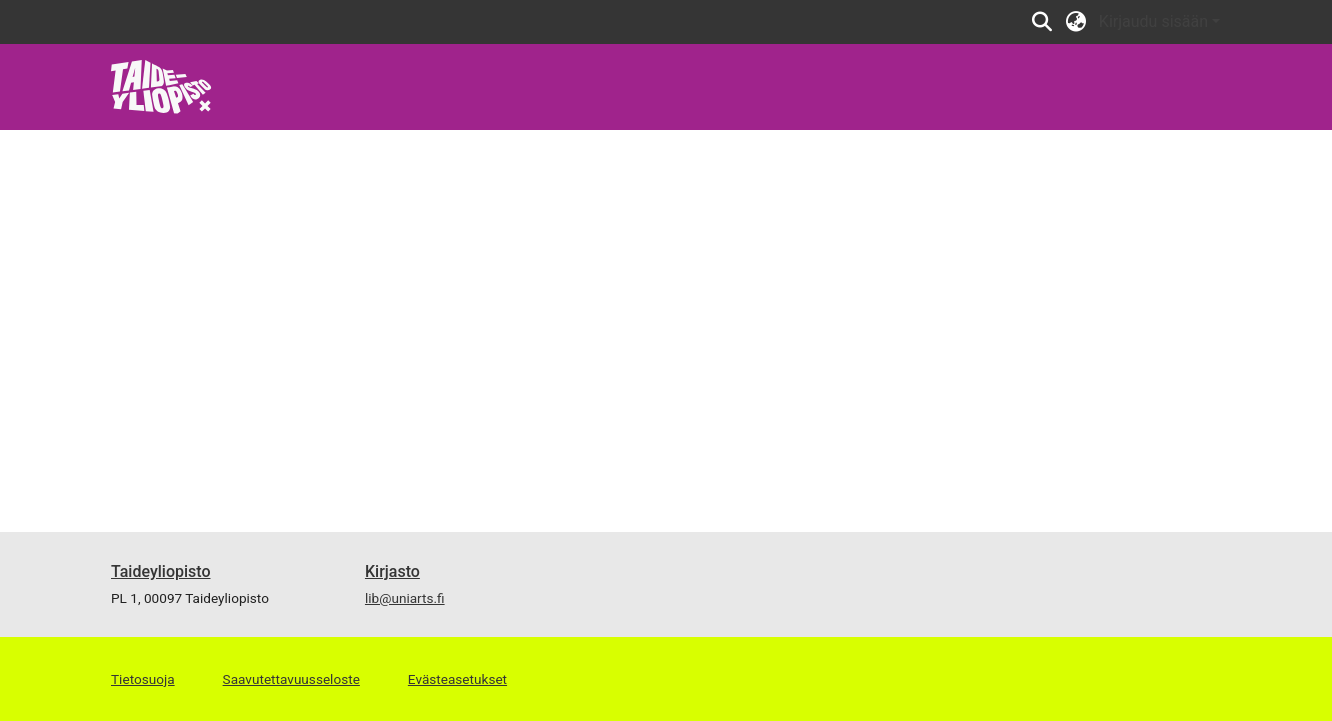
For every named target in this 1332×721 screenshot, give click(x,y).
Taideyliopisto (161, 571)
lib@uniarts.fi (405, 598)
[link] (161, 85)
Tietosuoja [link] (143, 679)
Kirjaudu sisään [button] (1155, 21)
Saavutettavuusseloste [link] (291, 679)
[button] (1042, 22)
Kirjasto (392, 571)
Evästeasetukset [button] (457, 679)
